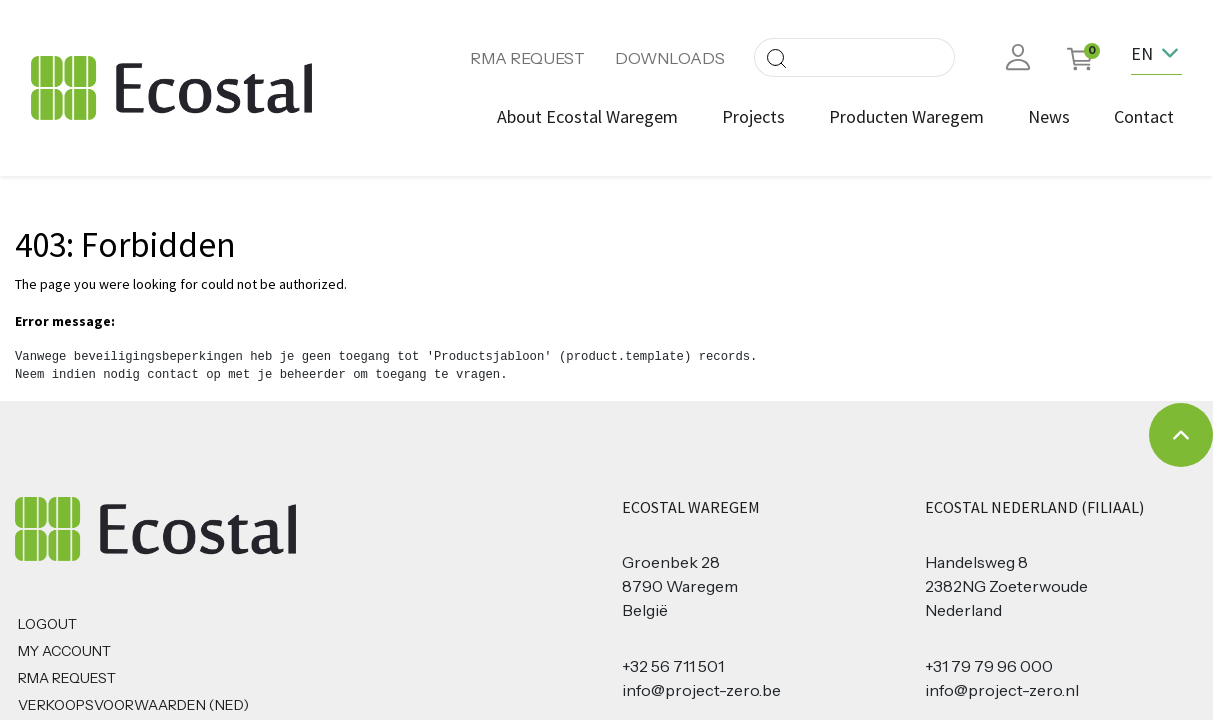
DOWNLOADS (670, 58)
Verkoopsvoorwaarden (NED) (133, 705)
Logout (47, 624)
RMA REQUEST (527, 58)
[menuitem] (587, 116)
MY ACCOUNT (64, 651)
